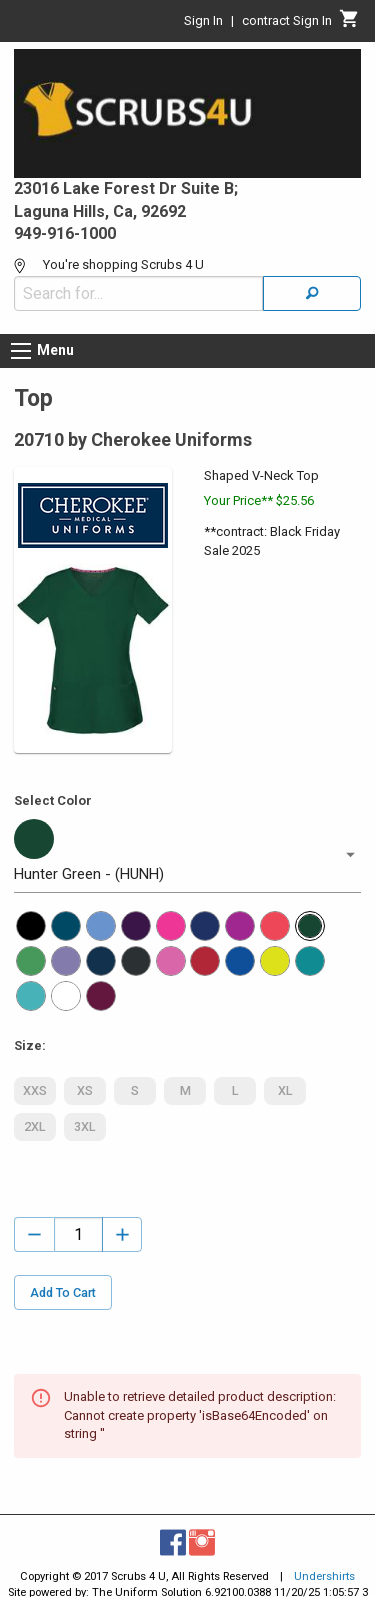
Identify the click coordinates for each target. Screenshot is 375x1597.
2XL (35, 1127)
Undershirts (324, 1576)
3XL (85, 1127)
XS (85, 1091)
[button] (187, 855)
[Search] (312, 293)
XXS (35, 1091)
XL (285, 1091)
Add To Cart (63, 1292)
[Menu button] (21, 351)
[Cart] (349, 24)
